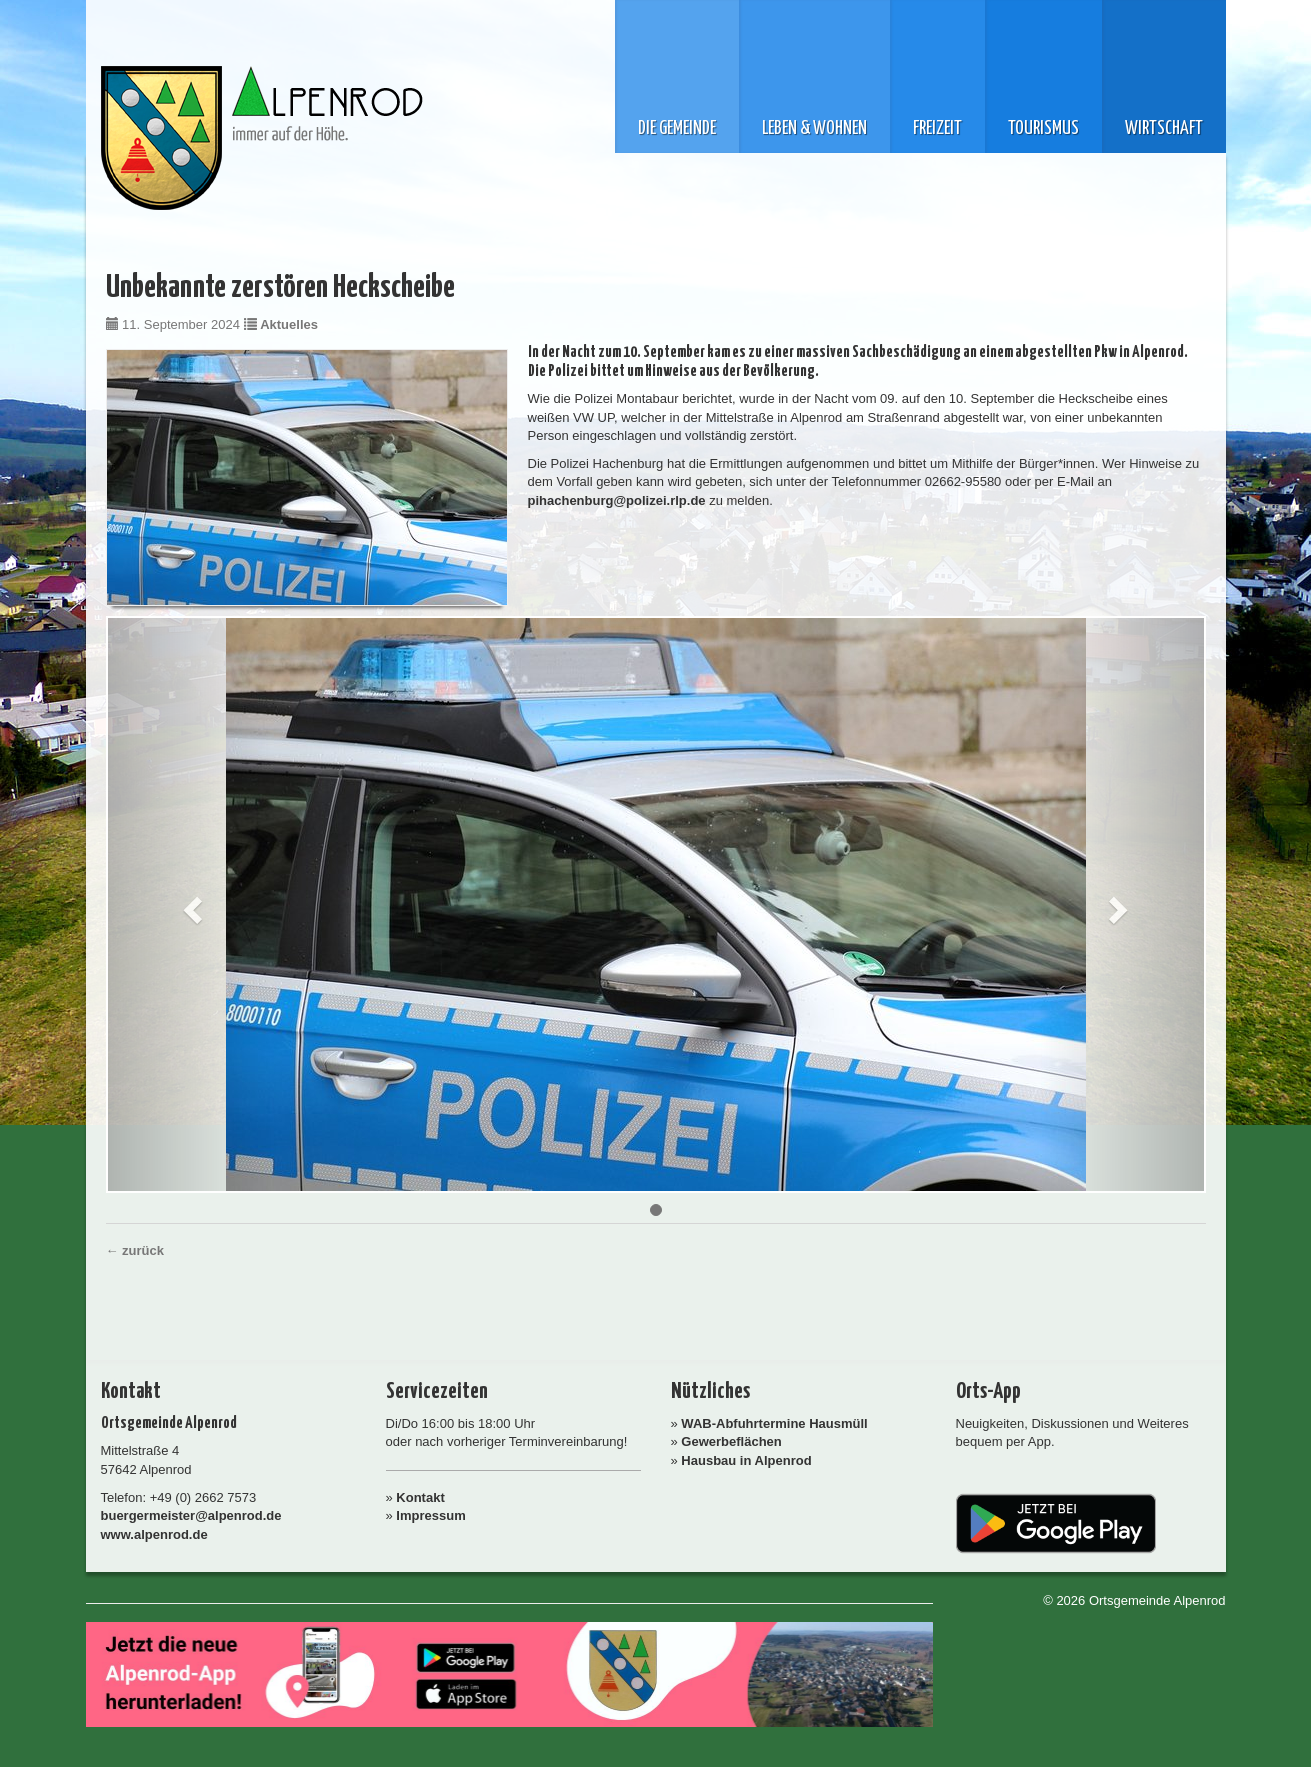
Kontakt (420, 1497)
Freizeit (937, 129)
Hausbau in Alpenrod (746, 1460)
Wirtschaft (1164, 129)
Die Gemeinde (677, 129)
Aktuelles (289, 324)
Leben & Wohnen (814, 129)
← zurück (135, 1250)
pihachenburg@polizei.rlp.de (617, 500)
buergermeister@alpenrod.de (191, 1515)
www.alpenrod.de (154, 1534)
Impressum (430, 1515)
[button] (190, 904)
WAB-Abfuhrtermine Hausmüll (774, 1423)
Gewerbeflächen (731, 1441)
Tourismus (1043, 129)
